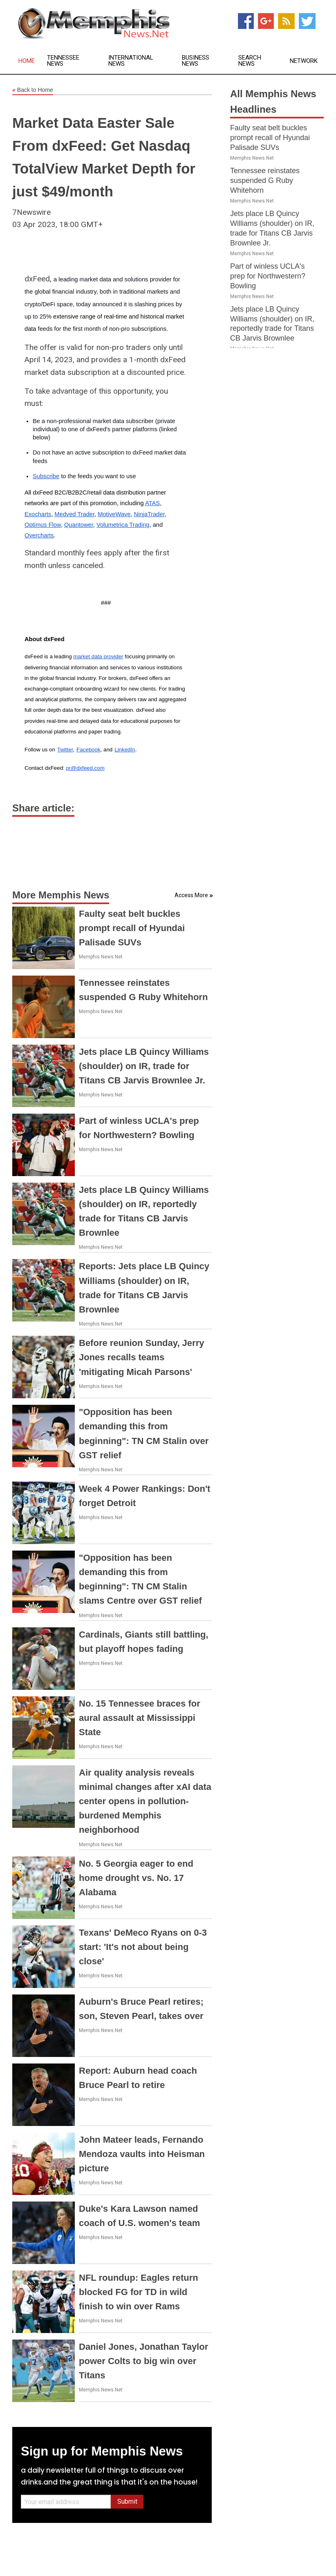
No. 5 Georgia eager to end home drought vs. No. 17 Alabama (136, 1877)
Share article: (43, 807)
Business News (195, 61)
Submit (127, 2501)
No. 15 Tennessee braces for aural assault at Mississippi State (139, 1717)
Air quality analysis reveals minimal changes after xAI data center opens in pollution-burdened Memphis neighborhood (145, 1801)
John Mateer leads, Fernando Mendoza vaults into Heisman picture (142, 2154)
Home (26, 61)
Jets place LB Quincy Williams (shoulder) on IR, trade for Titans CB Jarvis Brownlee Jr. (144, 1066)
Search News (249, 61)
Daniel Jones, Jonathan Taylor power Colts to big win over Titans (143, 2361)
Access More (191, 895)
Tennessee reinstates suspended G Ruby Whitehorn (265, 180)
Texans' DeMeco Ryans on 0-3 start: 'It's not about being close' (143, 1947)
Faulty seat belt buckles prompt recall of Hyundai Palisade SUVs (132, 928)
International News (130, 61)
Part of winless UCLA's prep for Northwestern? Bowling (267, 276)
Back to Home (32, 90)
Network (304, 61)
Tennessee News (63, 61)
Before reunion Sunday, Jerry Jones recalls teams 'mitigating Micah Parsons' (141, 1357)
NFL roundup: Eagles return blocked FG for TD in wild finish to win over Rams (138, 2292)
